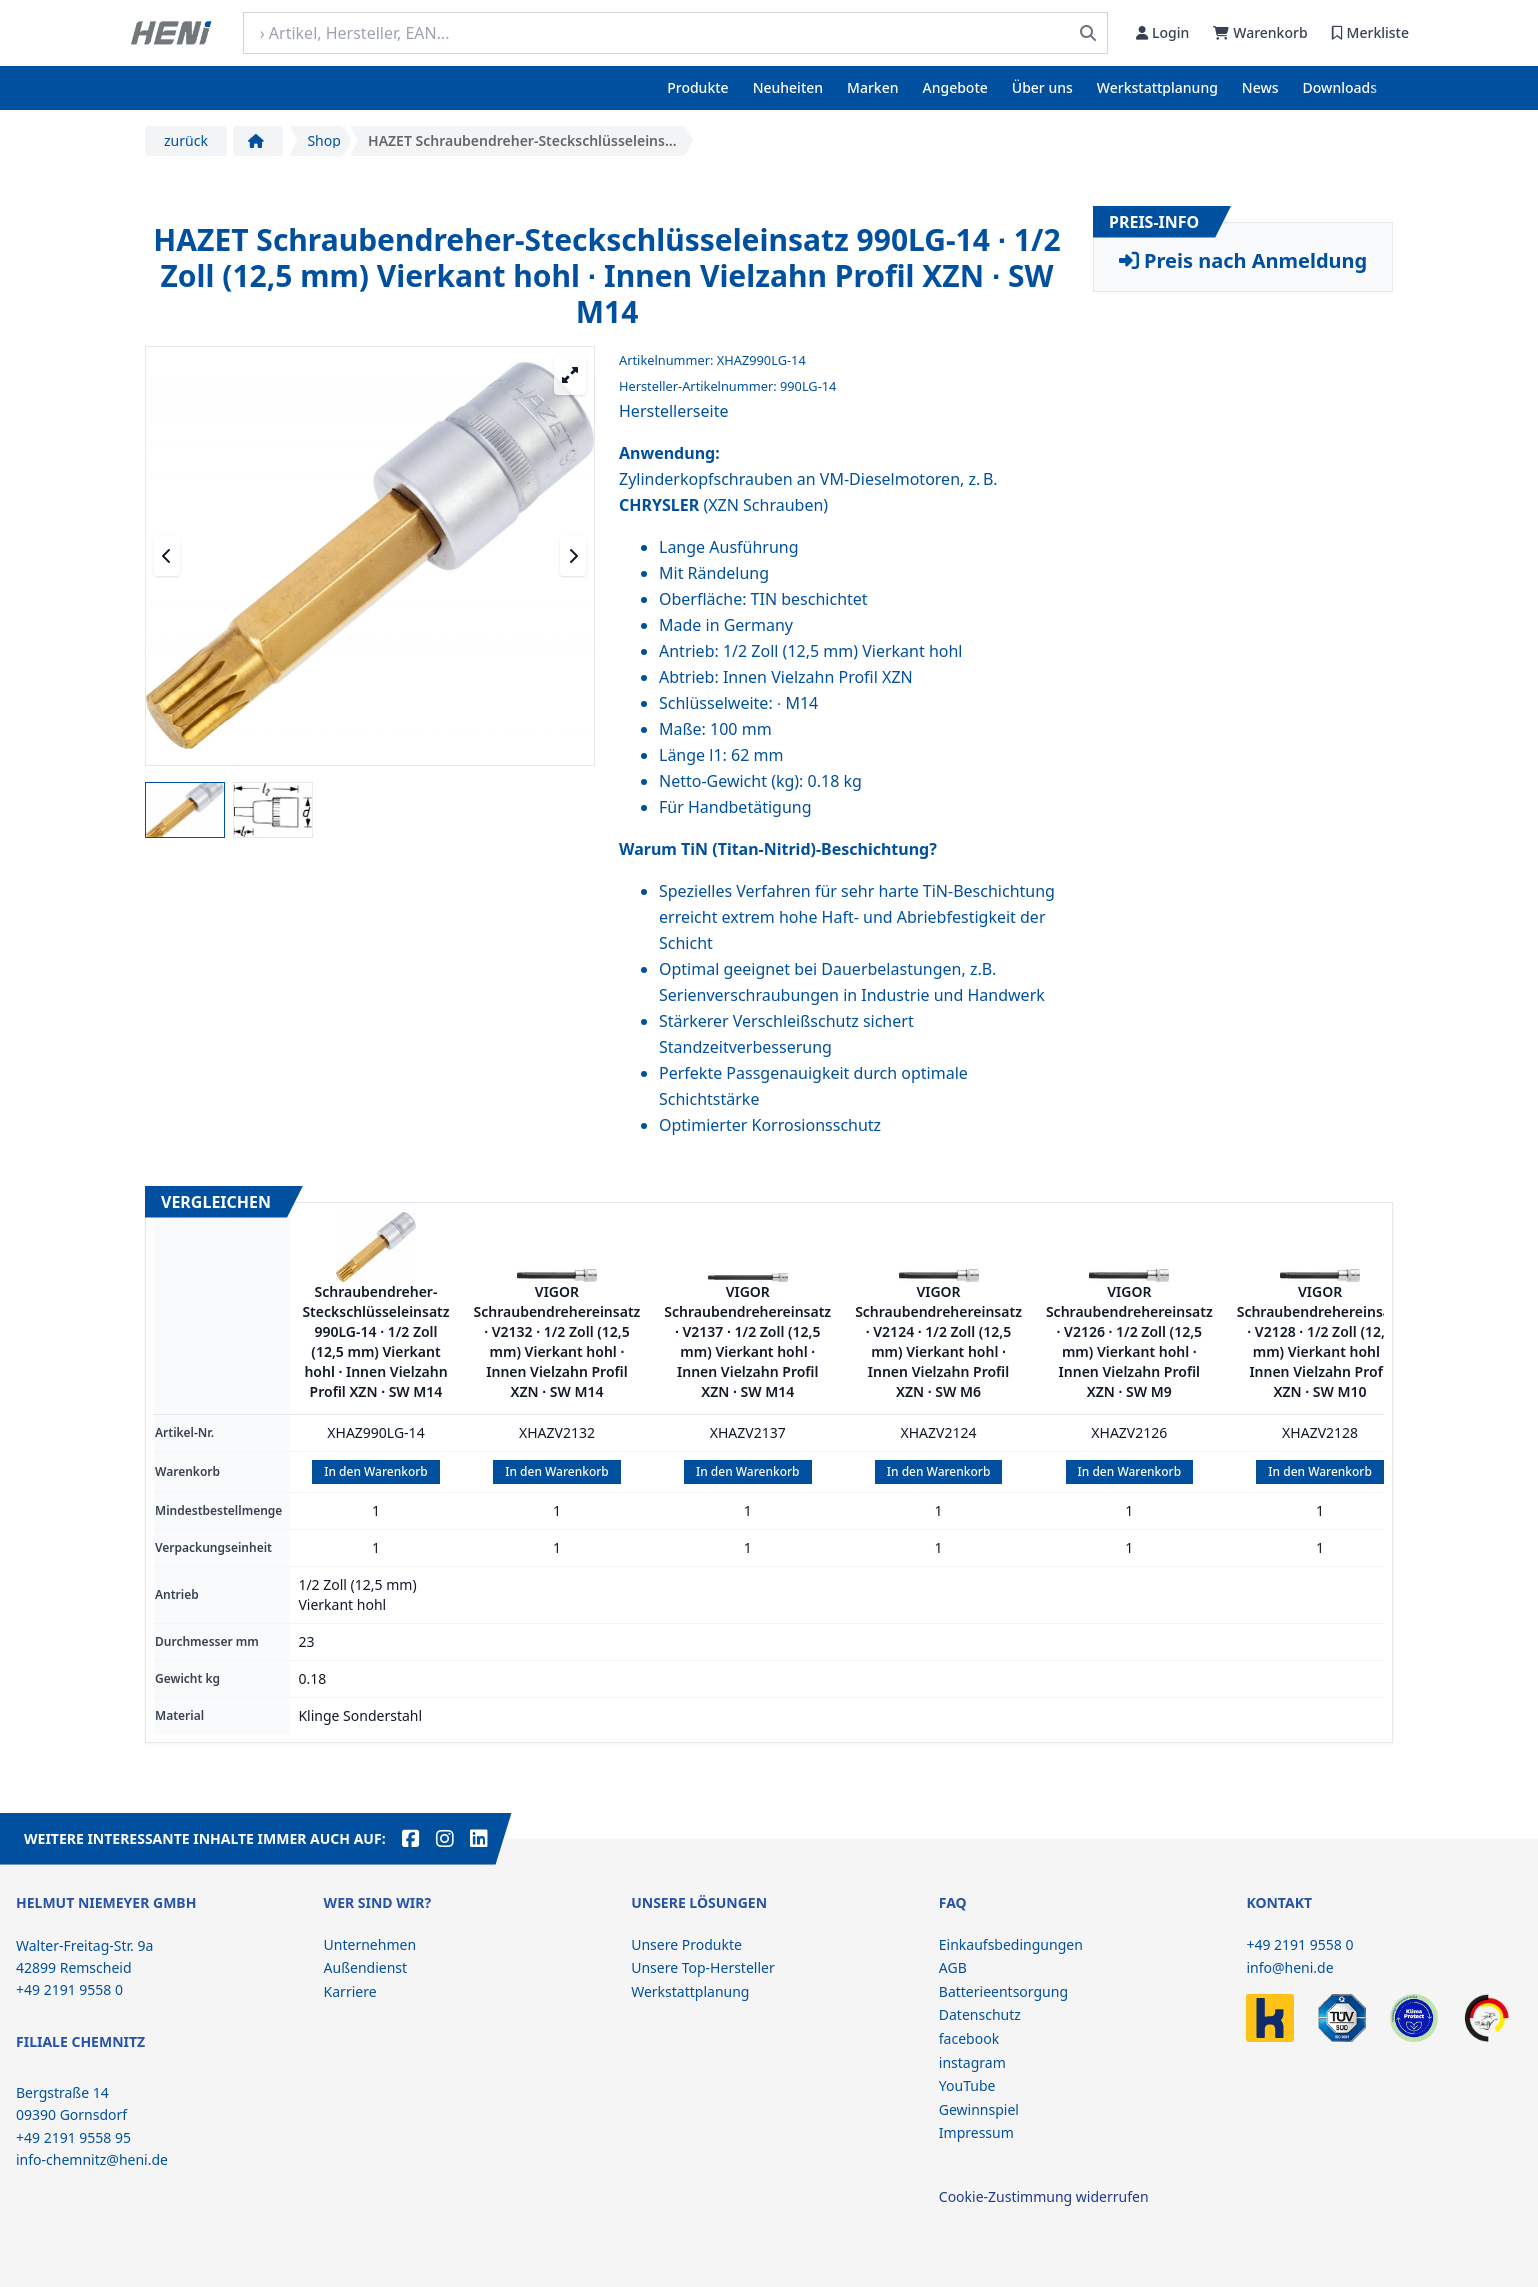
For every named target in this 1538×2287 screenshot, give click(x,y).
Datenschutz (980, 2014)
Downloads (1340, 87)
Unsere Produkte (686, 1944)
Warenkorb (1260, 32)
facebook (969, 2038)
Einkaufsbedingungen (1011, 1944)
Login (1162, 32)
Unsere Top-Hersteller (703, 1967)
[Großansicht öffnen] (570, 375)
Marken (872, 87)
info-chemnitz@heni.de (92, 2159)
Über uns (1042, 87)
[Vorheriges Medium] (167, 556)
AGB (953, 1967)
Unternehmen (370, 1944)
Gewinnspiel (979, 2109)
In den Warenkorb (376, 1471)
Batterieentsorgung (1003, 1991)
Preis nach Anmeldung (1243, 260)
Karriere (350, 1991)
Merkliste (1370, 32)
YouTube (967, 2085)
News (1260, 87)
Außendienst (366, 1967)
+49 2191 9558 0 (1299, 1944)
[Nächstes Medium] (573, 556)
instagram (972, 2062)
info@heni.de (1289, 1967)
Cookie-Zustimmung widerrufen (1044, 2196)
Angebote (955, 87)
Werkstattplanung (1157, 87)
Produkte (697, 87)
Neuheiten (788, 87)
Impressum (976, 2132)
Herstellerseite (673, 411)
